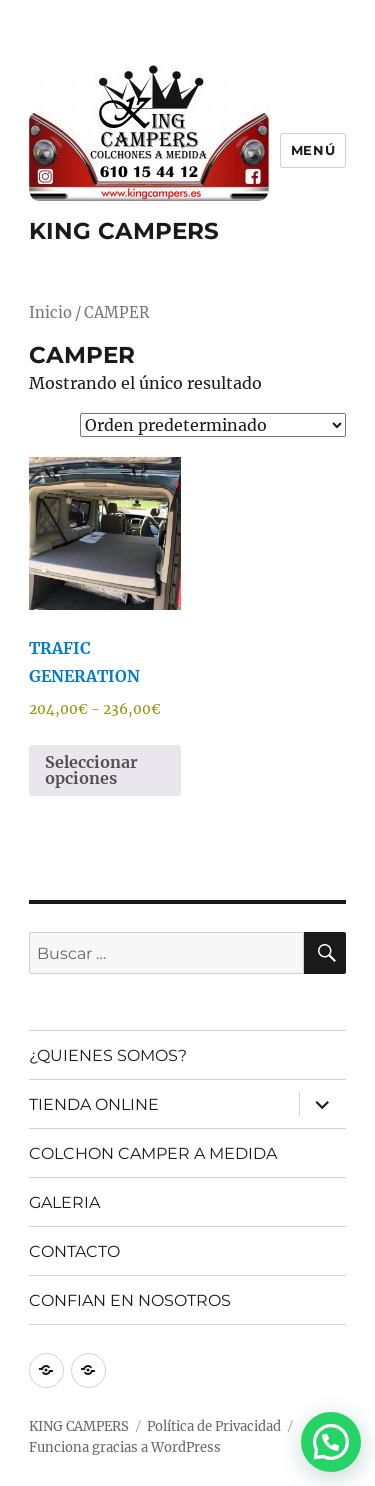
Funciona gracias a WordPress (125, 1447)
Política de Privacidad (214, 1426)
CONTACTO (74, 1251)
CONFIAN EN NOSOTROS (130, 1300)
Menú (313, 150)
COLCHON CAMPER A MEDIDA (153, 1153)
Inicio (50, 313)
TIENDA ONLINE (94, 1104)
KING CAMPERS (124, 231)
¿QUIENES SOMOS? (108, 1055)
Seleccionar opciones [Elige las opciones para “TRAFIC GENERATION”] (91, 770)
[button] (331, 1442)
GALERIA (64, 1202)
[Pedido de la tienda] (213, 425)
